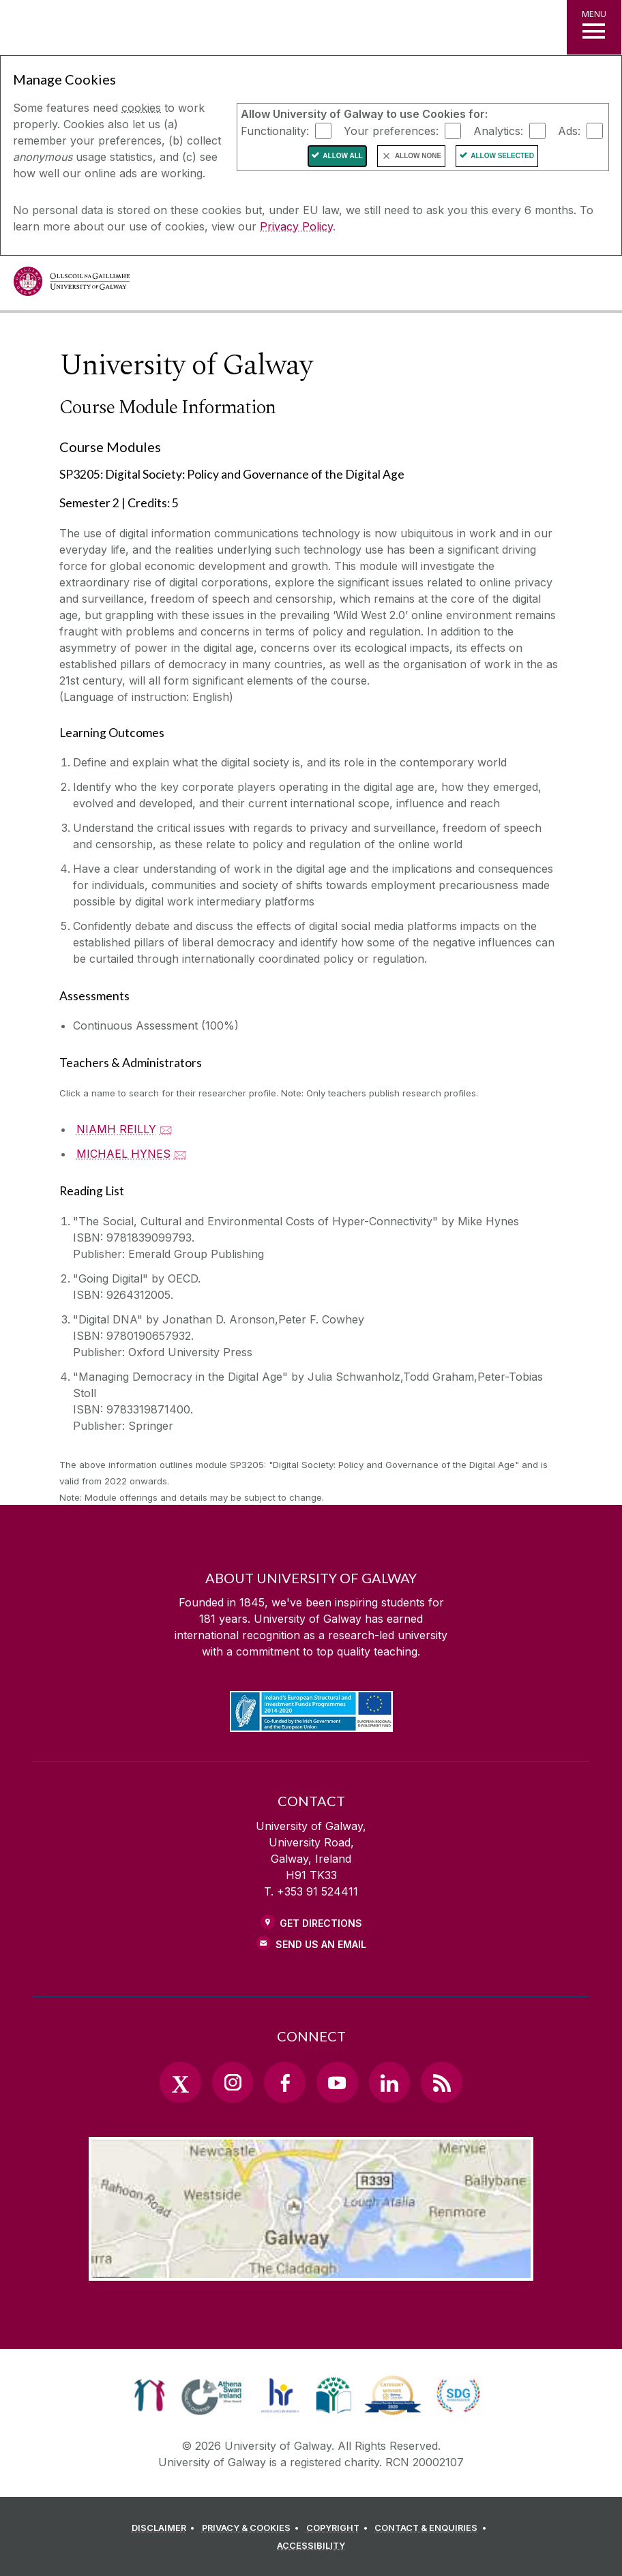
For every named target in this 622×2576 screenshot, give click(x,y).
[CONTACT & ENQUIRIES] (432, 2528)
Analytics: (498, 130)
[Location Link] (311, 2270)
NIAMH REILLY (116, 1129)
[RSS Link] (441, 2082)
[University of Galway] (72, 285)
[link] (149, 2395)
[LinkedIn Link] (389, 2082)
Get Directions (321, 1923)
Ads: (569, 130)
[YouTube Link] (336, 2082)
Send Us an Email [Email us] (321, 1944)
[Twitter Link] (180, 2082)
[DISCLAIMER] (165, 2528)
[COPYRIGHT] (339, 2528)
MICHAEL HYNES (123, 1153)
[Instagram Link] (232, 2082)
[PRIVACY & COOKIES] (252, 2528)
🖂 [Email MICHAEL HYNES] (180, 1153)
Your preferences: (391, 130)
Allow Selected (502, 156)
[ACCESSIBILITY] (311, 2546)
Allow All (343, 156)
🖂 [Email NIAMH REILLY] (166, 1129)
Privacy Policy (296, 226)
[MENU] (594, 27)
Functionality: (275, 130)
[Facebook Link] (284, 2082)
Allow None (418, 156)
